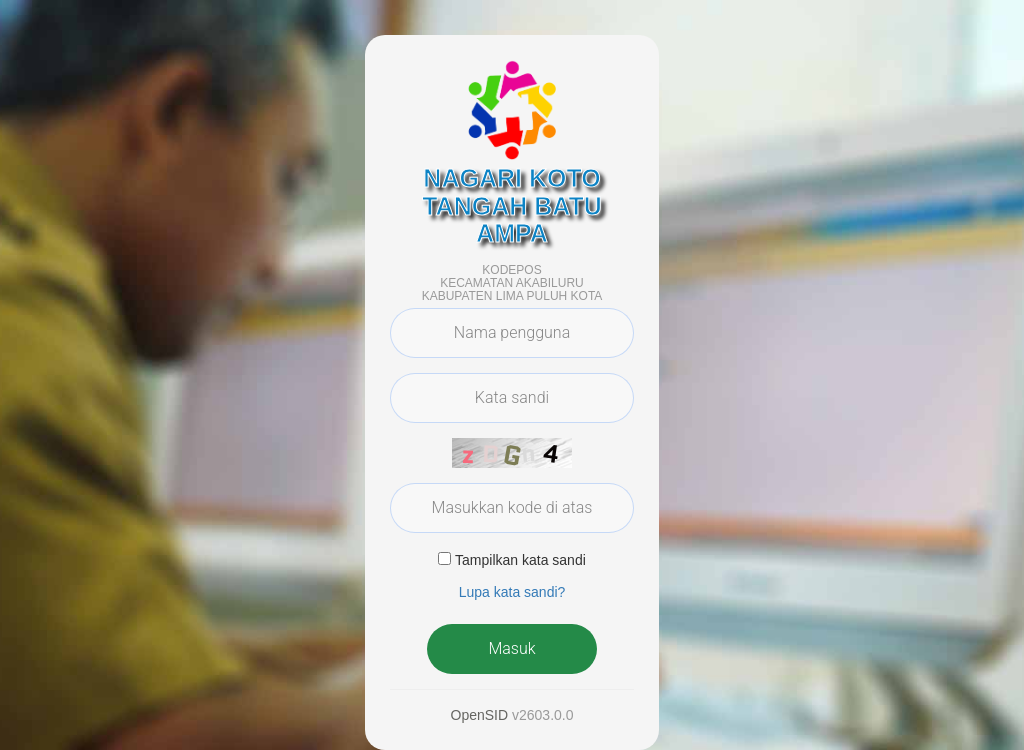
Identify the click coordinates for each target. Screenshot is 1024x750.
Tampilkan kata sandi (520, 560)
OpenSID (480, 715)
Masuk (511, 648)
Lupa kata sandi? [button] (512, 592)
